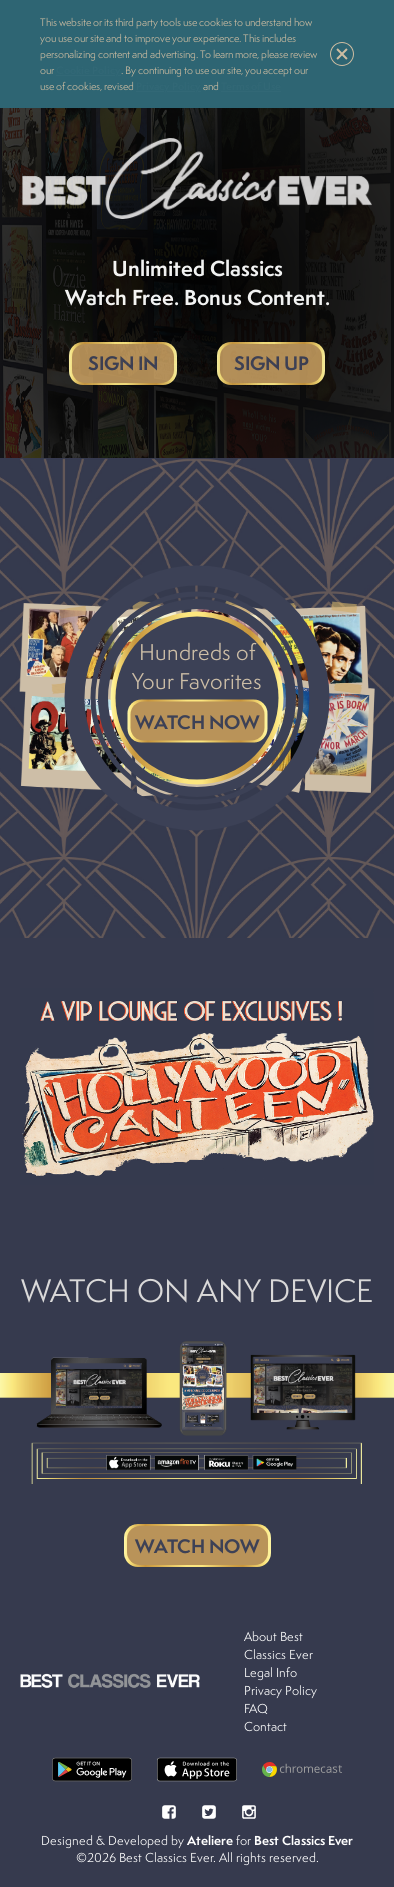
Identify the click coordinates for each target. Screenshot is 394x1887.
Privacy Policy (168, 86)
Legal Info (270, 1672)
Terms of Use (251, 86)
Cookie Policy (88, 70)
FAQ (256, 1708)
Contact (265, 1726)
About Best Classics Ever (278, 1645)
